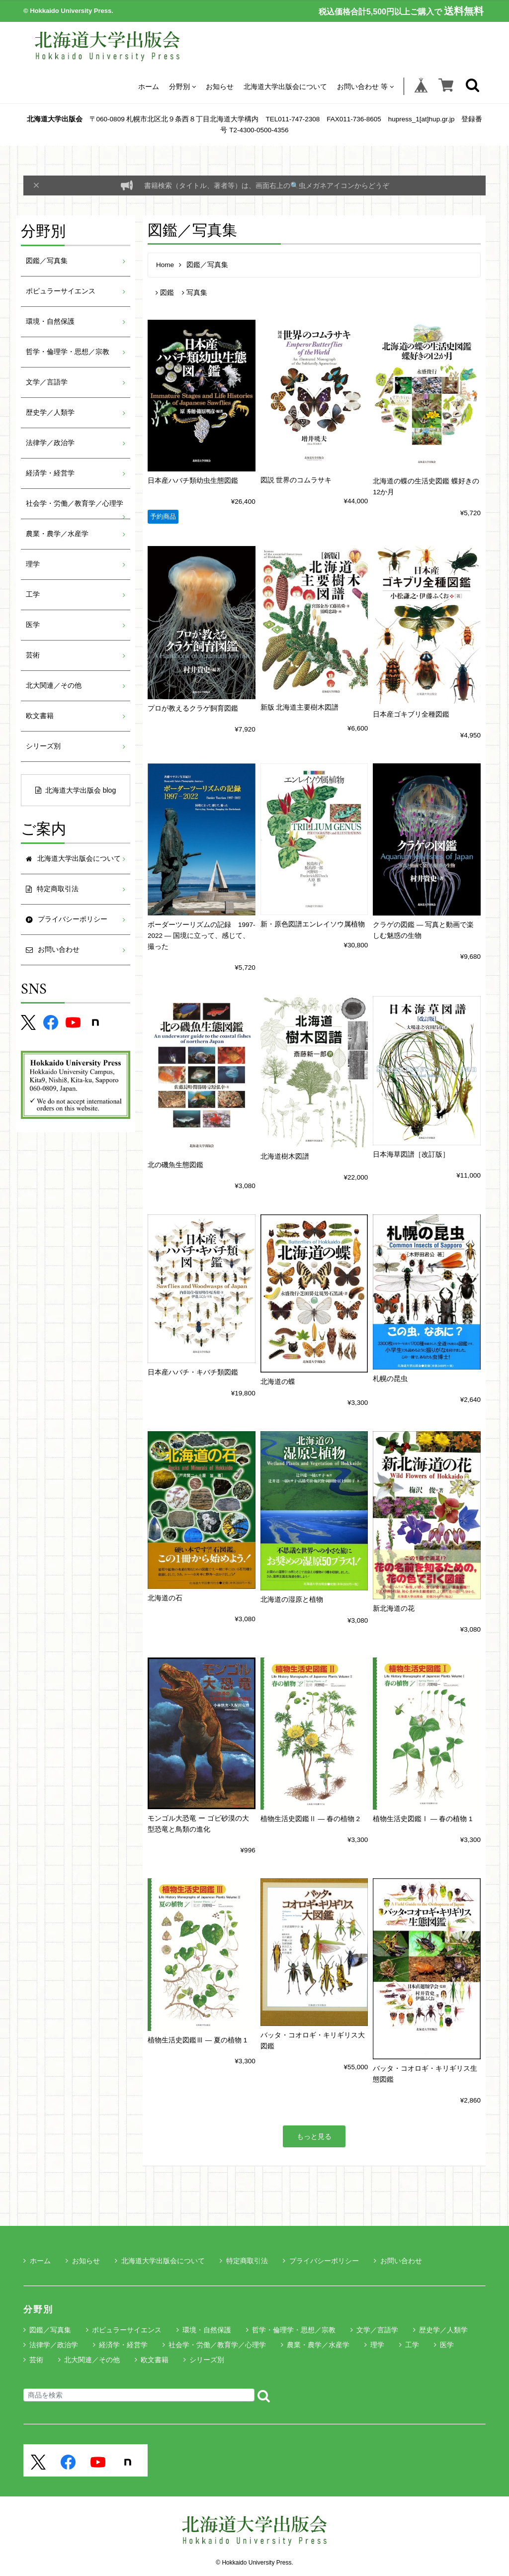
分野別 (182, 86)
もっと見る (314, 2136)
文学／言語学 (47, 382)
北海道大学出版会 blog (75, 790)
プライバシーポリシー (321, 2261)
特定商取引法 (244, 2261)
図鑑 (165, 292)
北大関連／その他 (54, 685)
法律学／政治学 (50, 443)
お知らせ (220, 86)
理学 (33, 564)
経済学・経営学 (50, 473)
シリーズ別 (43, 746)
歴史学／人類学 (50, 412)
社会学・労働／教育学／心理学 (74, 503)
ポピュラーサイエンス (60, 291)
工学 (33, 594)
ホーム (148, 86)
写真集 (194, 292)
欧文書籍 (40, 716)
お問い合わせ (398, 2261)
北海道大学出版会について (285, 86)
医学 (33, 625)
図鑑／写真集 (47, 261)
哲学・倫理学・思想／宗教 (67, 352)
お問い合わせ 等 (365, 86)
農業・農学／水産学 (57, 534)
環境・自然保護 (50, 321)
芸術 (33, 655)
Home (165, 265)
